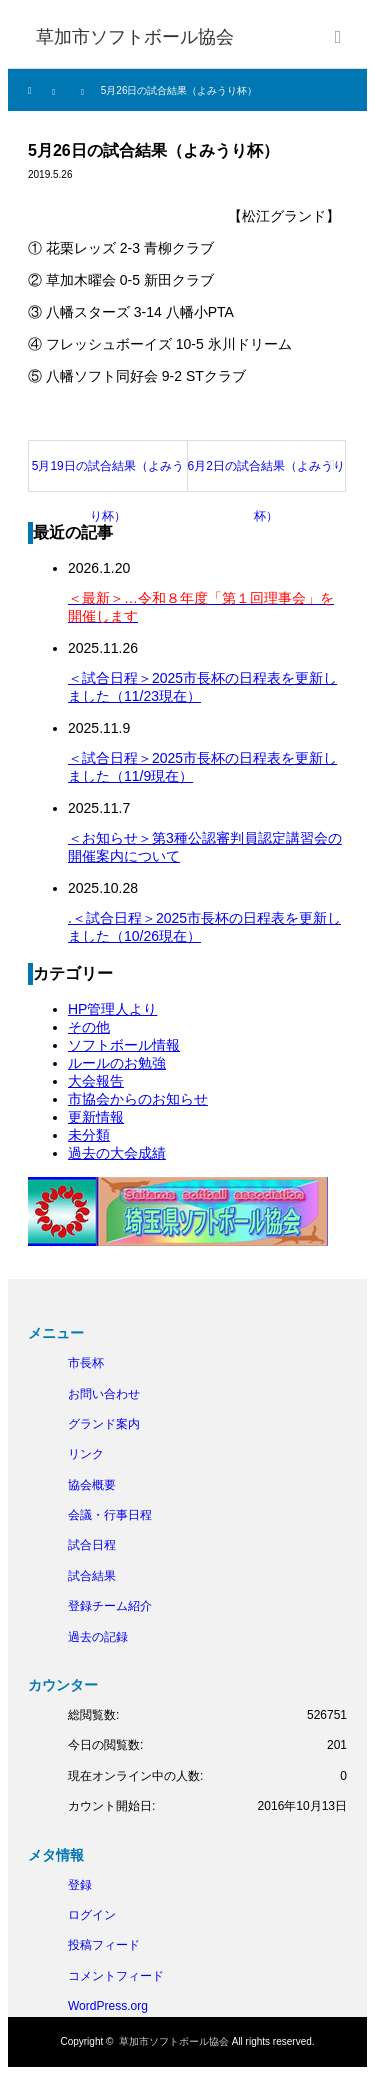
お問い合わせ (104, 1394)
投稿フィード (104, 1945)
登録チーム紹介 (110, 1606)
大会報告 (96, 1081)
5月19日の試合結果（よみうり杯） (108, 475)
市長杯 (86, 1363)
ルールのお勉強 (117, 1063)
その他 (89, 1027)
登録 (80, 1885)
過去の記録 (98, 1637)
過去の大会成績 (117, 1153)
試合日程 (92, 1545)
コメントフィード (116, 1976)
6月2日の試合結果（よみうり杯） (266, 475)
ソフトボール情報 (124, 1045)
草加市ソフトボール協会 (174, 2041)
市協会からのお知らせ (138, 1099)
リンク (86, 1454)
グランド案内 (104, 1424)
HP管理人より (112, 1009)
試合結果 (92, 1576)
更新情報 (96, 1117)
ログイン (92, 1915)
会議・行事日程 (110, 1515)
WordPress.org (108, 2006)
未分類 (89, 1135)
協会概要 (92, 1485)
